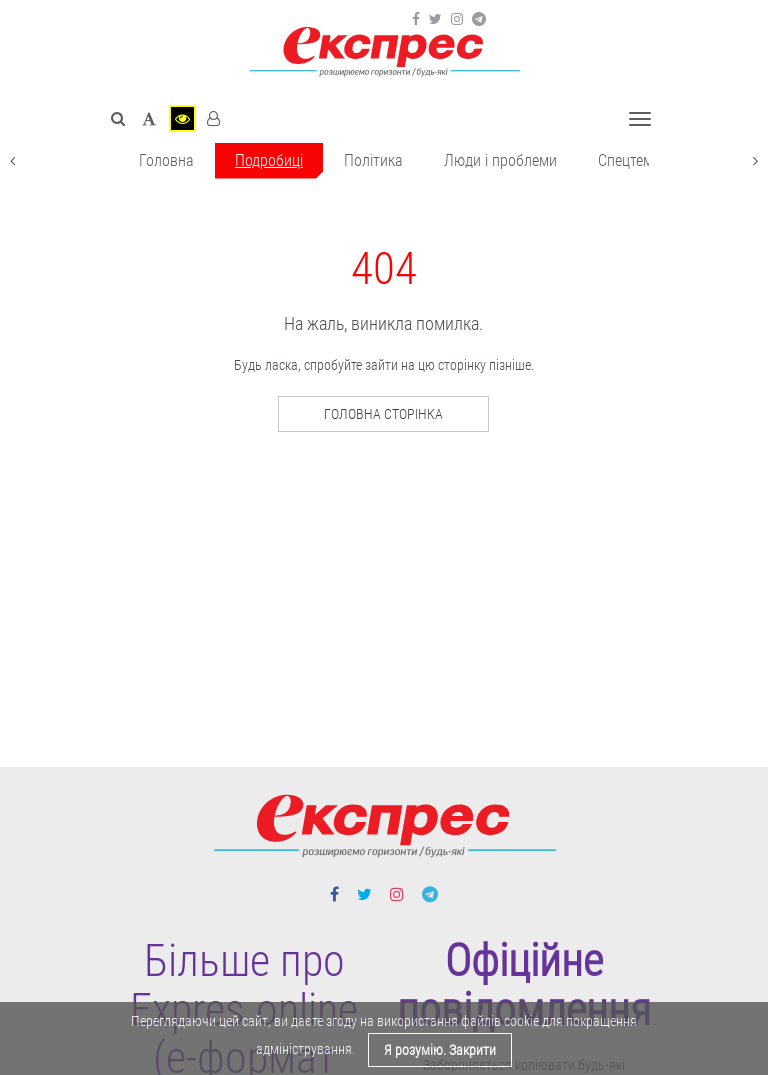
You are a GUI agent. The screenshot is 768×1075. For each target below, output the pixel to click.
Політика (373, 160)
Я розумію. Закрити (440, 1050)
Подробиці (269, 160)
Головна (166, 160)
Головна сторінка (383, 414)
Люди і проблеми (500, 160)
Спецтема (629, 160)
